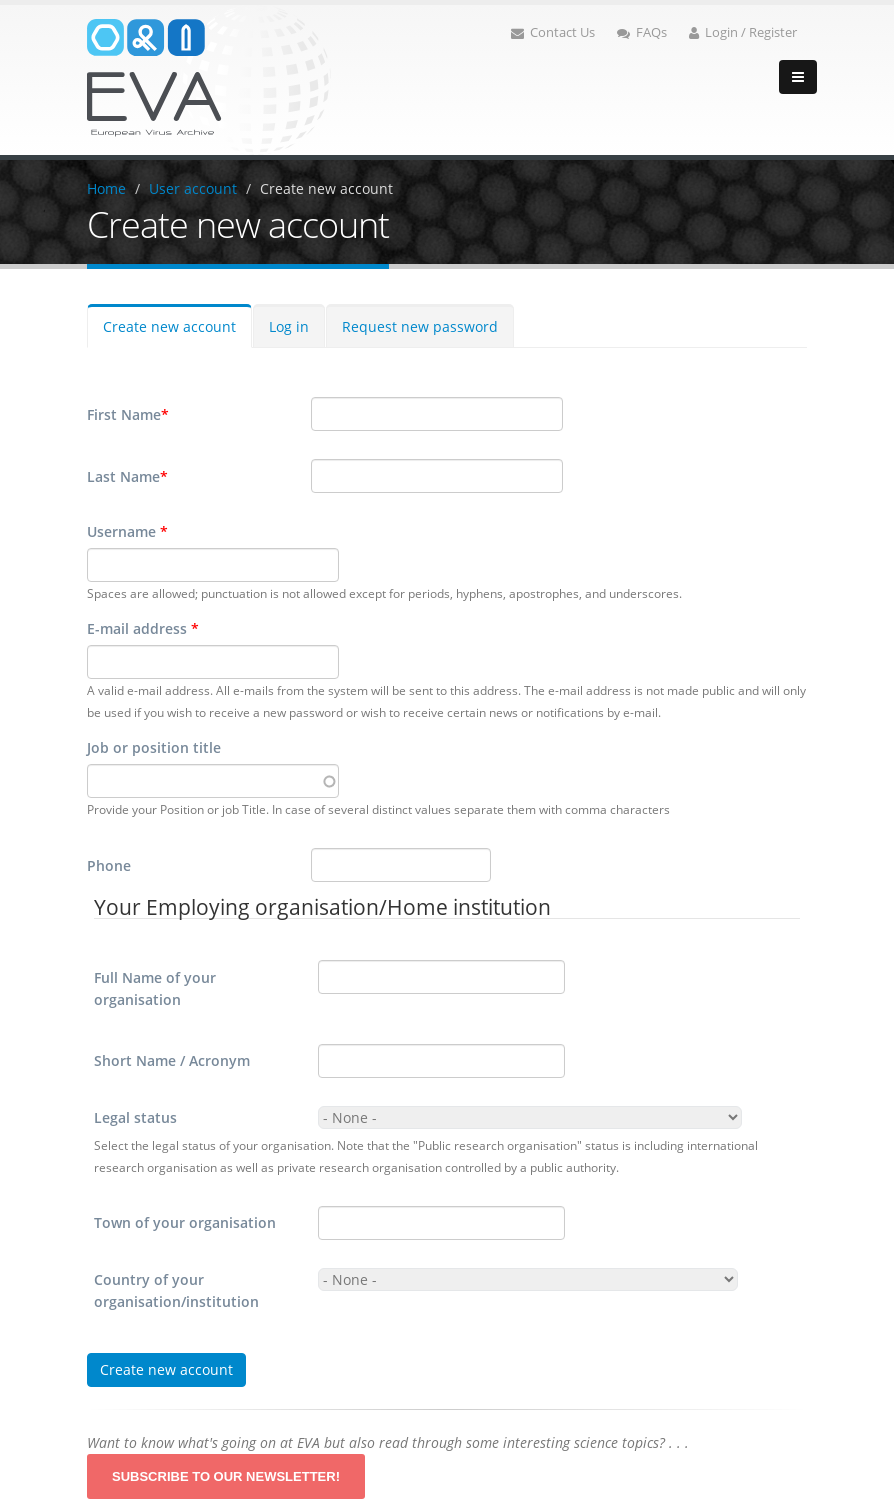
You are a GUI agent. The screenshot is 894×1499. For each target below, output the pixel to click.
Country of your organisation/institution (176, 1290)
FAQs (642, 32)
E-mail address (143, 628)
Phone (109, 865)
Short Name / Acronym (172, 1060)
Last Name (127, 477)
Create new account (326, 188)
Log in (289, 326)
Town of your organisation (185, 1222)
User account (193, 188)
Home (106, 188)
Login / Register (743, 32)
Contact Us (553, 32)
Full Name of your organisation (155, 988)
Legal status (135, 1117)
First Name (128, 415)
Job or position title (154, 747)
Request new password (420, 326)
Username (127, 531)
